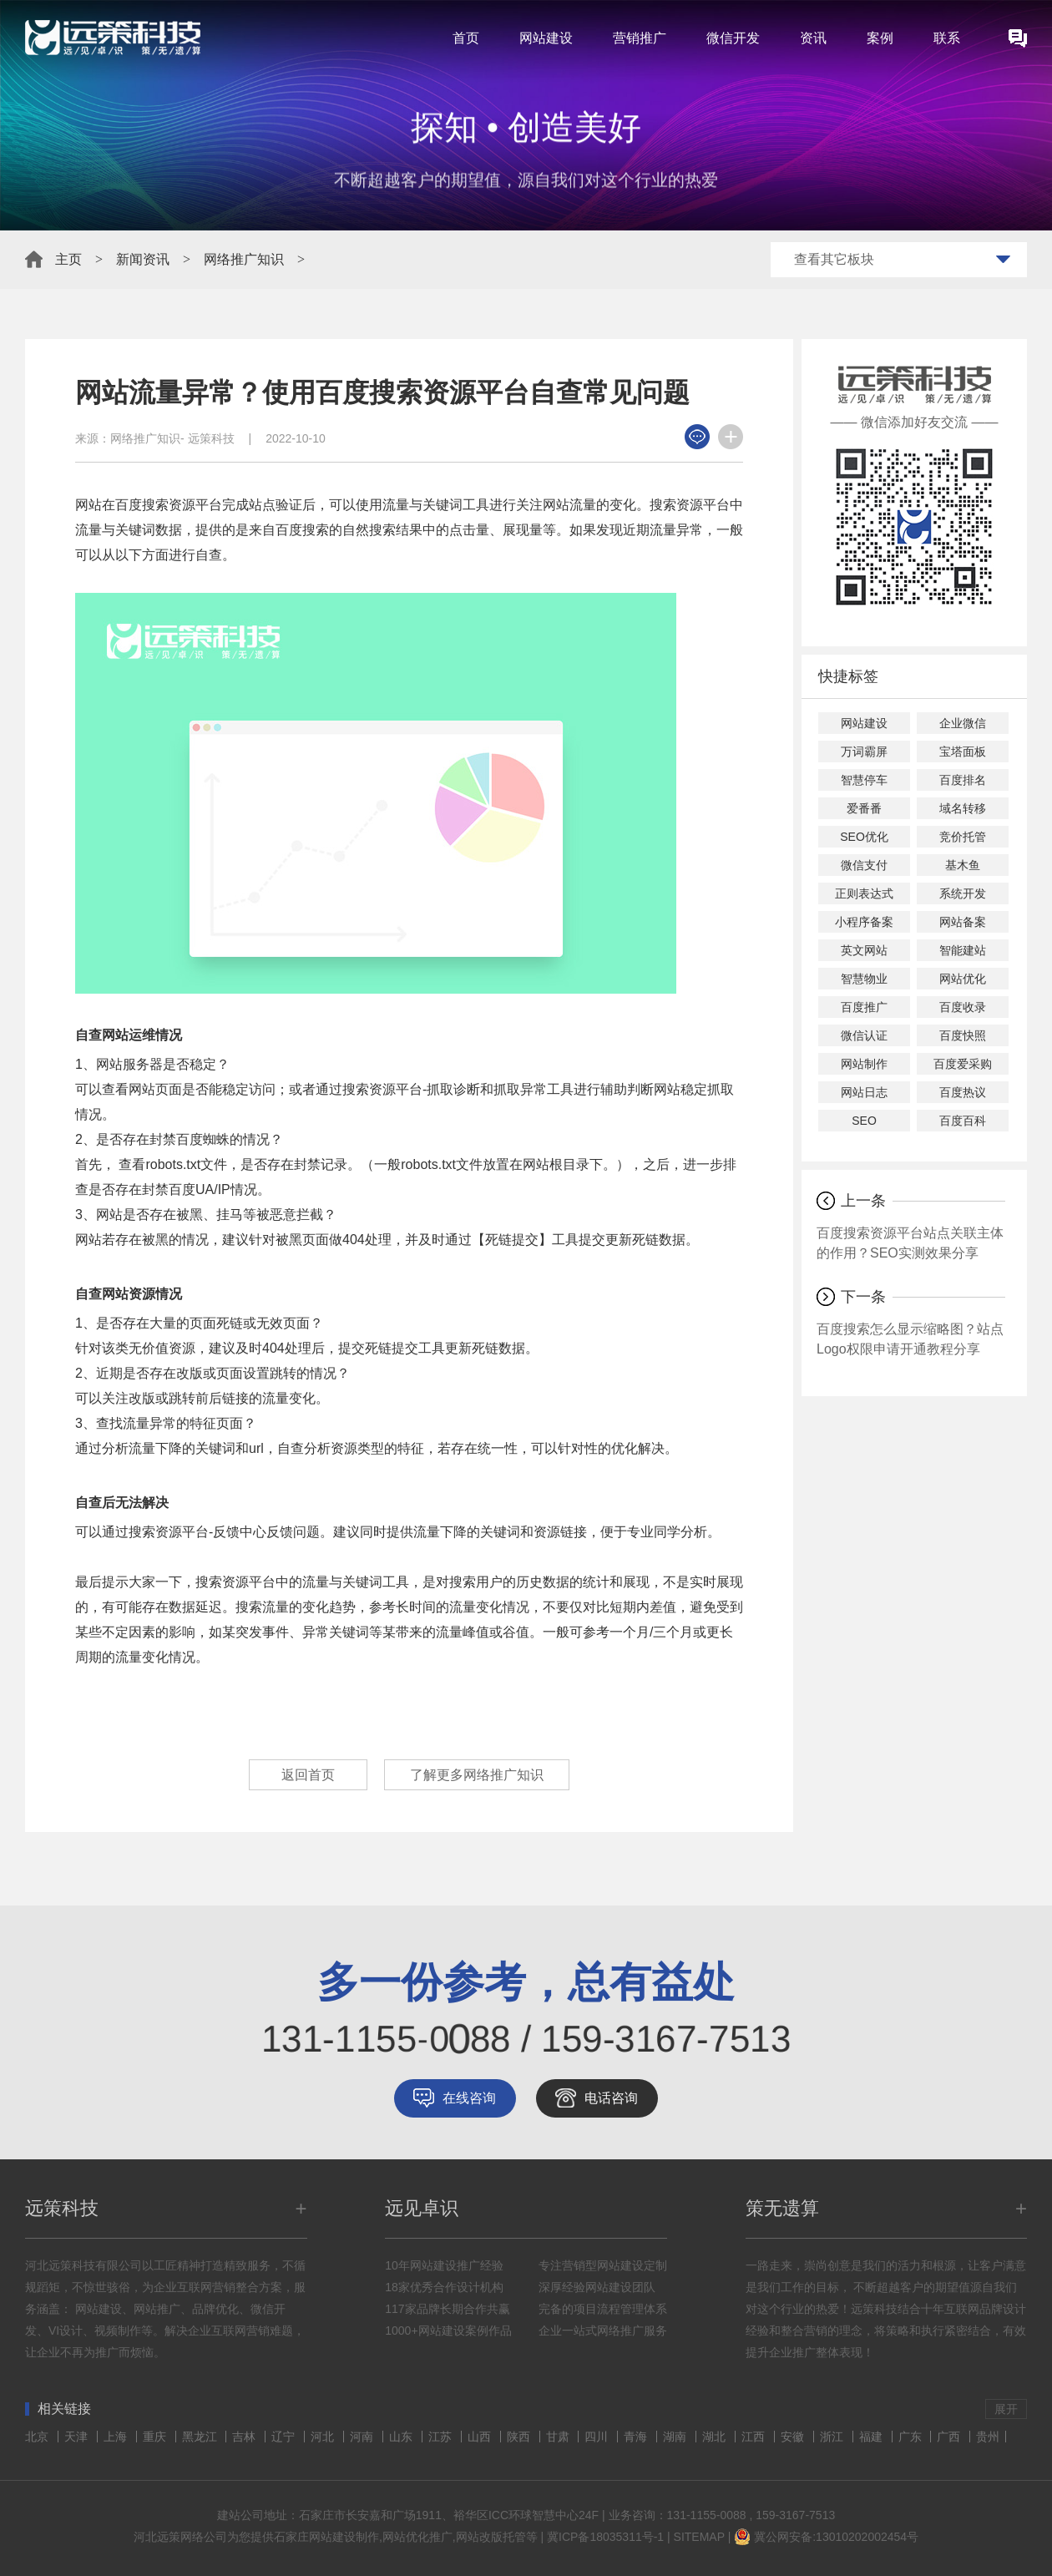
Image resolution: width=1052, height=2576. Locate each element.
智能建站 (962, 950)
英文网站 (864, 950)
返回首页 (308, 1775)
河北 (324, 2436)
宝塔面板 (962, 751)
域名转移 (962, 808)
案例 (880, 38)
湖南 (676, 2436)
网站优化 (962, 978)
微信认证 (864, 1035)
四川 (597, 2436)
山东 (402, 2436)
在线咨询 (469, 2098)
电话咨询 (611, 2098)
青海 (637, 2436)
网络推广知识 (244, 259)
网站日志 (864, 1092)
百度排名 (962, 780)
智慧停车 (864, 780)
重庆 (156, 2436)
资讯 (813, 38)
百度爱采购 (962, 1063)
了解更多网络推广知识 (477, 1775)
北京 (38, 2436)
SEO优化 (864, 836)
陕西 (520, 2436)
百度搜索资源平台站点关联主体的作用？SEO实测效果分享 (910, 1243)
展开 (1006, 2409)
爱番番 (864, 808)
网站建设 (546, 38)
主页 (68, 259)
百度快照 (962, 1035)
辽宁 (284, 2436)
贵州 (987, 2436)
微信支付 (864, 865)
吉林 (245, 2436)
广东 (911, 2436)
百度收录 (962, 1007)
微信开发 (733, 38)
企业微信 (962, 723)
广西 (950, 2436)
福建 (872, 2436)
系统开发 (962, 893)
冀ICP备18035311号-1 (605, 2536)
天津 (77, 2436)
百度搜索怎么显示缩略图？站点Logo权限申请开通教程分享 (910, 1339)
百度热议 (962, 1092)
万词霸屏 (864, 751)
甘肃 (559, 2436)
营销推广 (639, 38)
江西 (754, 2436)
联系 (946, 38)
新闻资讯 (142, 259)
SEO (864, 1120)
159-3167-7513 (795, 2515)
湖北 (715, 2436)
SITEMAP (699, 2536)
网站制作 (864, 1063)
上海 (117, 2436)
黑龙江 (201, 2436)
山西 (481, 2436)
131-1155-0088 (706, 2515)
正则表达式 (864, 893)
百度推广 (864, 1007)
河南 (363, 2436)
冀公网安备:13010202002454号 (836, 2536)
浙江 (833, 2436)
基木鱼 (962, 865)
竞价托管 (962, 836)
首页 (466, 38)
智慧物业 (864, 978)
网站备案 (962, 922)
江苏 (441, 2436)
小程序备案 (864, 922)
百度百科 (962, 1120)
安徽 (794, 2436)
